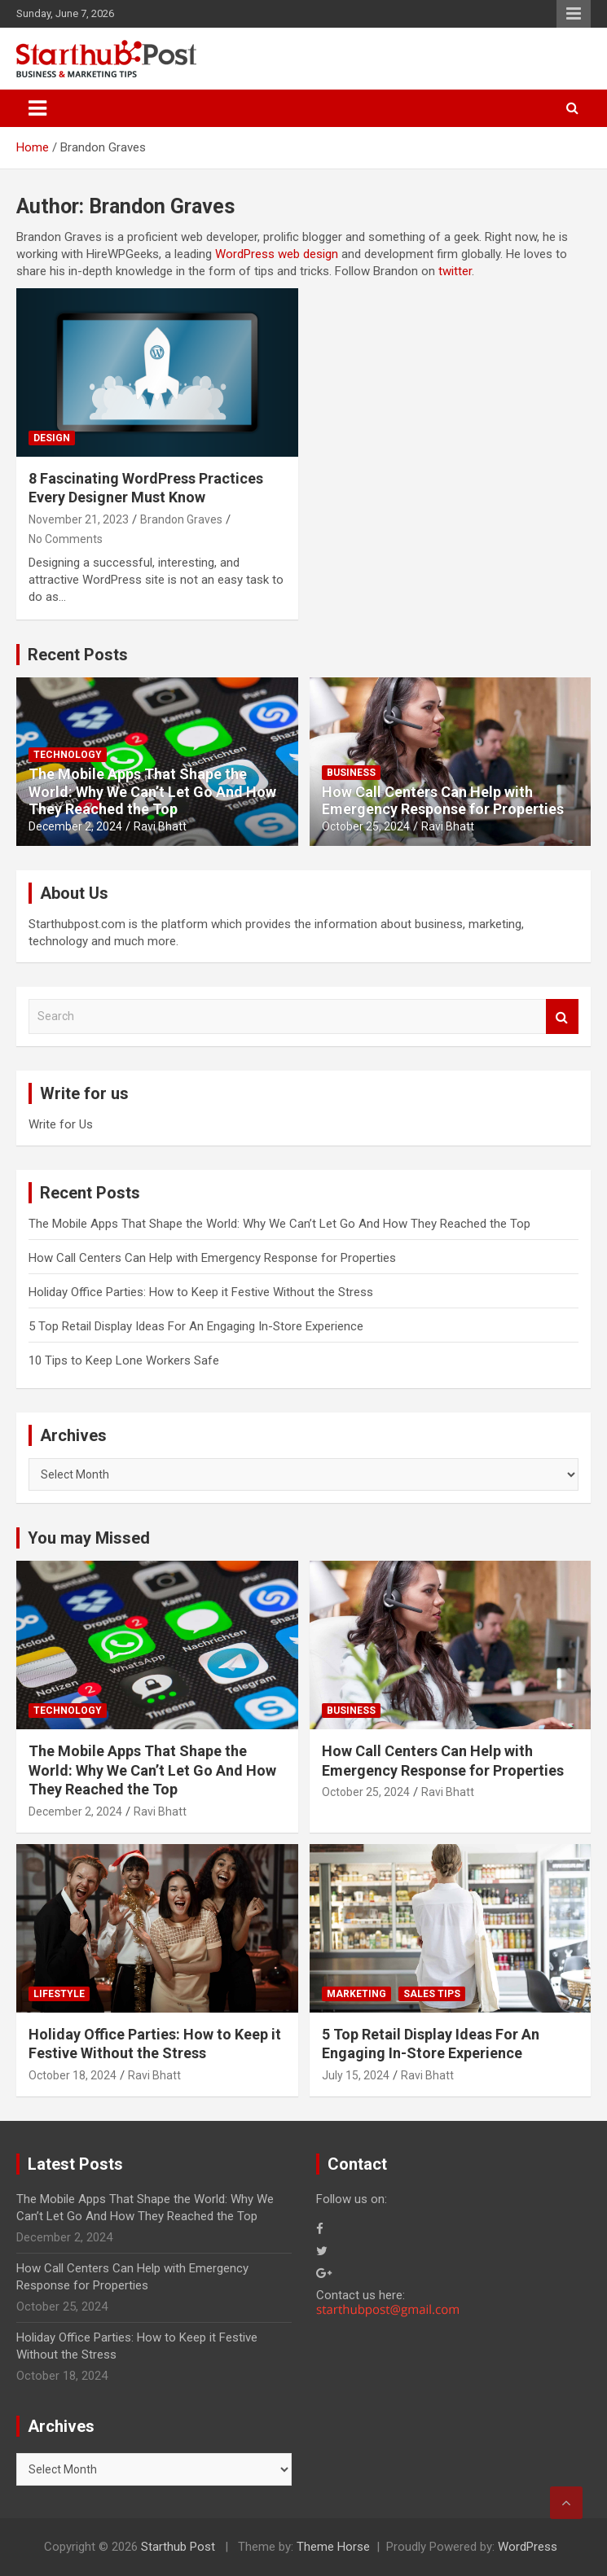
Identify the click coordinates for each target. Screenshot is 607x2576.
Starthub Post (178, 2546)
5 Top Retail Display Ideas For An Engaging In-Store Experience (196, 1326)
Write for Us (61, 1124)
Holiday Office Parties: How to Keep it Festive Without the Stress (201, 1292)
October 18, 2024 (73, 2075)
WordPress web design (276, 254)
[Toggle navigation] (37, 108)
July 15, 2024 (355, 2075)
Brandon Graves (181, 519)
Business (351, 772)
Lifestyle (59, 1994)
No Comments (66, 538)
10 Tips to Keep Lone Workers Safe (124, 1360)
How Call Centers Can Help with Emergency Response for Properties (443, 800)
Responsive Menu (573, 14)
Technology (67, 754)
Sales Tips (431, 1994)
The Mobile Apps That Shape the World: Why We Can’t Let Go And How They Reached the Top (152, 791)
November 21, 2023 (79, 519)
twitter (455, 271)
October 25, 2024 (366, 826)
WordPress (527, 2546)
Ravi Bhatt (160, 826)
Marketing (356, 1994)
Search (562, 1016)
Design (51, 438)
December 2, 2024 (75, 826)
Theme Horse (333, 2546)
